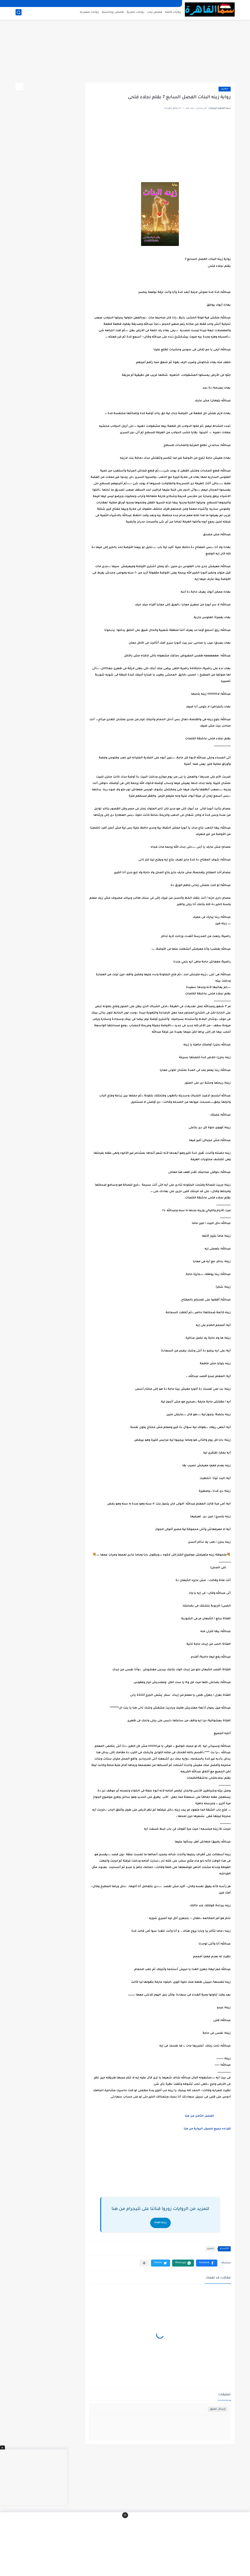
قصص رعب (154, 13)
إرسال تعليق (217, 2409)
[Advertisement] (125, 52)
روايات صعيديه (89, 13)
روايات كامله (173, 13)
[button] (206, 2263)
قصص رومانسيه (113, 13)
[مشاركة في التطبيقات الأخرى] (144, 2263)
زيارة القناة (160, 2222)
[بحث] (19, 13)
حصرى (224, 89)
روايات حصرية (135, 13)
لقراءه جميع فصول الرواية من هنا (207, 2129)
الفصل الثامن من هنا (199, 2116)
